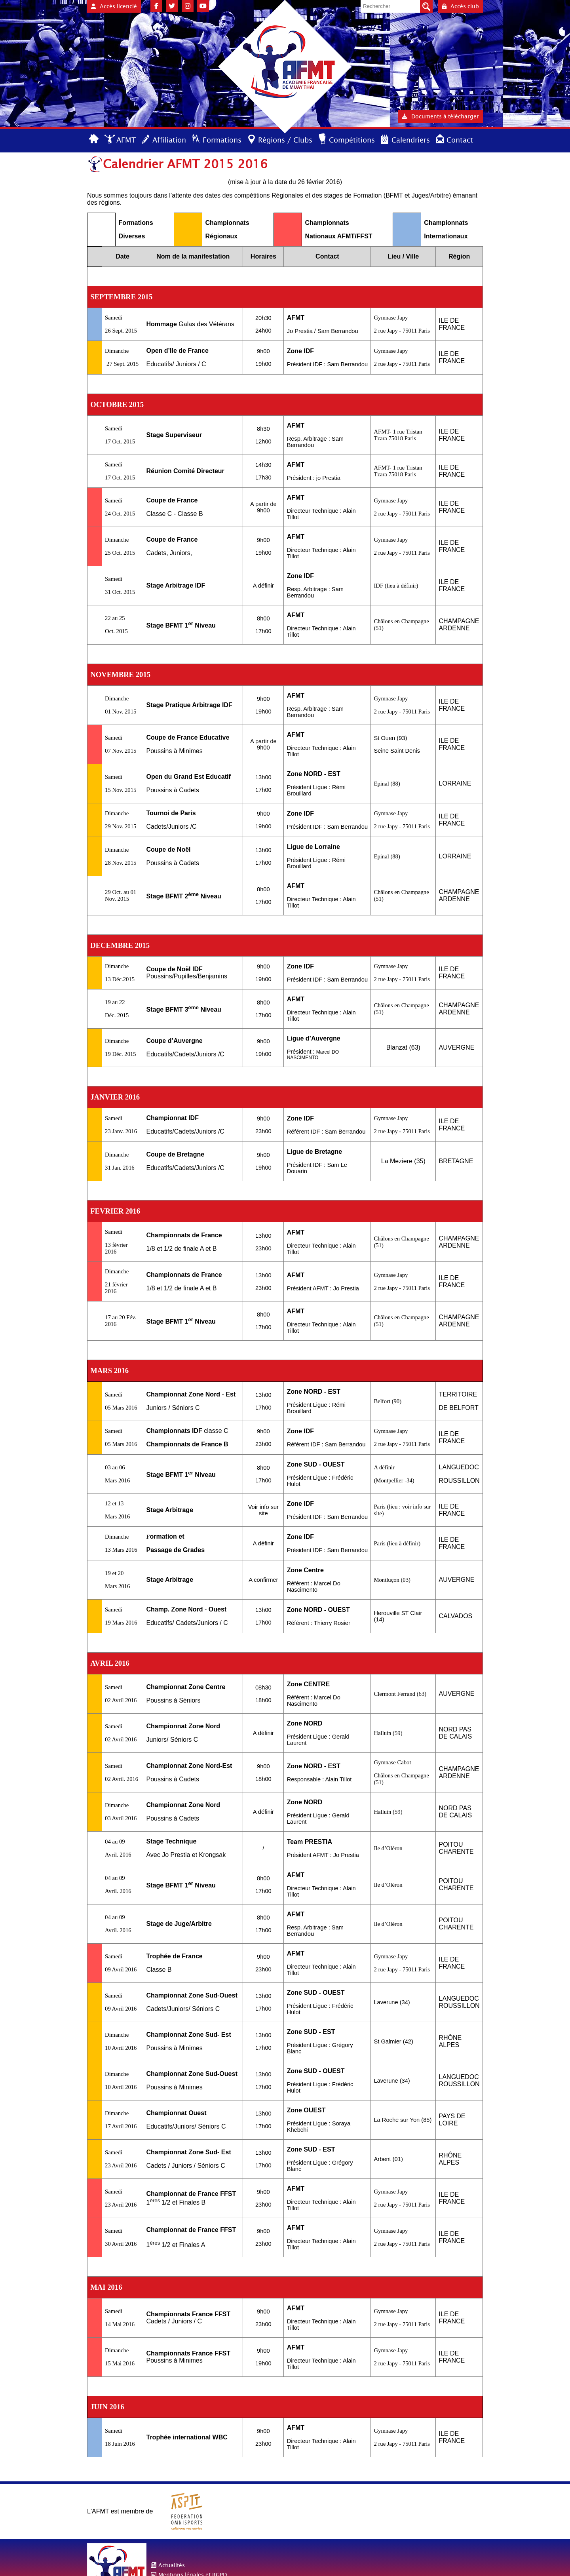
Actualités (171, 2565)
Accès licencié (114, 6)
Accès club (460, 6)
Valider (426, 6)
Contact (459, 140)
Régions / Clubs (285, 140)
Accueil (94, 139)
